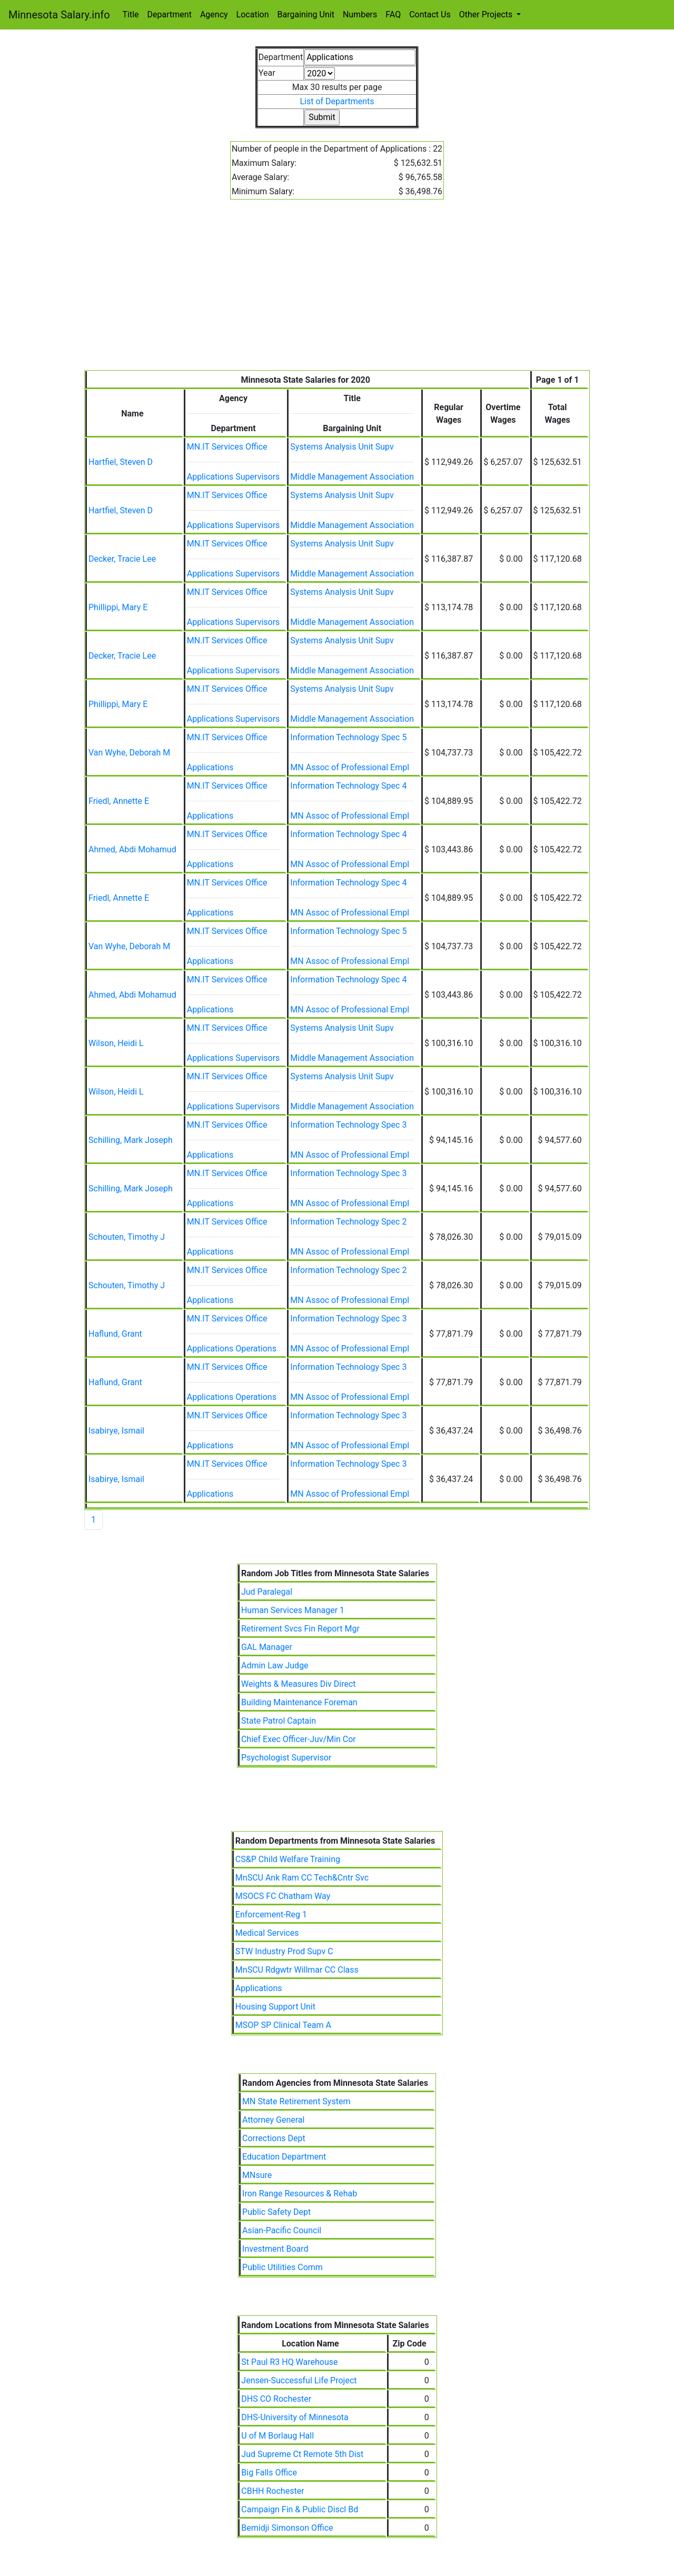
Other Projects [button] (487, 14)
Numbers (360, 14)
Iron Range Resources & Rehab (299, 2194)
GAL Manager (266, 1647)
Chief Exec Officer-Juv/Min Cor (298, 1739)
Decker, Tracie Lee (122, 559)
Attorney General (273, 2120)
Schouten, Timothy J (126, 1237)
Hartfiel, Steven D (120, 462)
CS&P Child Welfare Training (287, 1859)
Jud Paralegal (266, 1592)
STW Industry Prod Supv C (284, 1951)
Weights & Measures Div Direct (298, 1684)
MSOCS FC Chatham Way (282, 1896)
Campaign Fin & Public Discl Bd (299, 2509)
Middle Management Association (352, 477)
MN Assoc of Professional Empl (349, 767)
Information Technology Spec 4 (348, 786)
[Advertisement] (337, 291)
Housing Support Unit (275, 2007)
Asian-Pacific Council (281, 2230)
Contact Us (430, 14)
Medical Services (267, 1933)
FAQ (393, 14)
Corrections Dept (273, 2138)
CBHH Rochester (272, 2491)
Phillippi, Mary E (117, 607)
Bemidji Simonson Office (287, 2528)
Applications (210, 767)
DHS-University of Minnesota (294, 2417)
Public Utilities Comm (282, 2267)
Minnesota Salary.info (59, 14)
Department (169, 14)
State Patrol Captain (278, 1721)
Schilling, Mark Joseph (130, 1140)
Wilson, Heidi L (116, 1043)
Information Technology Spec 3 (348, 1125)
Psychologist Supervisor (286, 1758)
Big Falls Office (269, 2473)
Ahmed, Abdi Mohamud (132, 849)
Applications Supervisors (233, 477)
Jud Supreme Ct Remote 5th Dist (302, 2454)
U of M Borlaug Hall (277, 2436)
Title (131, 14)
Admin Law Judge (275, 1665)
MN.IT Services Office (227, 447)
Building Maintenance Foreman (299, 1702)
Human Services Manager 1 (292, 1610)
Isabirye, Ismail (116, 1431)
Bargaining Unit (305, 14)
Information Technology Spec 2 (348, 1222)
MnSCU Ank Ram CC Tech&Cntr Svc (302, 1878)
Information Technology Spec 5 (348, 737)
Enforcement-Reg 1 (271, 1914)
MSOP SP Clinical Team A (283, 2025)
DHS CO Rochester (276, 2399)
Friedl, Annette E (118, 801)
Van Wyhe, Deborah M (129, 753)
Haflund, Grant (115, 1334)
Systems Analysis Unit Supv (341, 447)
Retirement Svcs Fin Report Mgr (300, 1629)
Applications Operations (231, 1349)
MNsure (257, 2175)
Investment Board (275, 2249)
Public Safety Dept (276, 2212)
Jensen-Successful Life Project (298, 2380)
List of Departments (337, 101)
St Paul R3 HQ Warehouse (289, 2362)
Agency (214, 14)
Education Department (284, 2157)
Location (252, 14)
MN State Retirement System (296, 2101)
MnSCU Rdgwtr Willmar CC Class (297, 1970)
